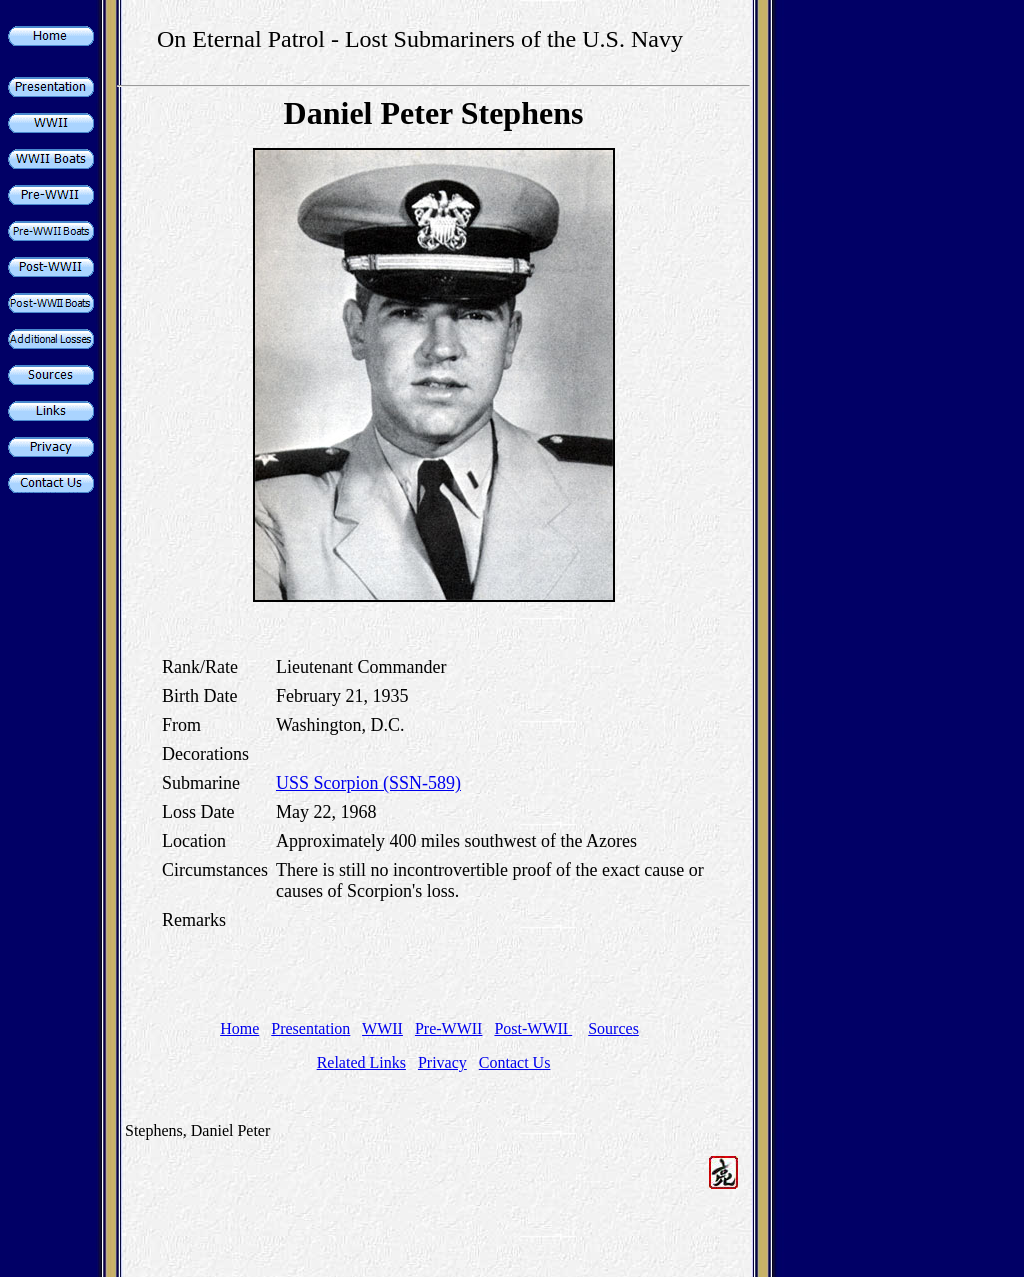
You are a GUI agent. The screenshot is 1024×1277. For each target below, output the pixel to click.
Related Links (361, 1062)
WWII (382, 1028)
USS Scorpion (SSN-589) (368, 783)
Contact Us (515, 1062)
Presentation (310, 1028)
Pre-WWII (449, 1028)
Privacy (442, 1062)
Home (239, 1028)
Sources (613, 1028)
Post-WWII (533, 1028)
